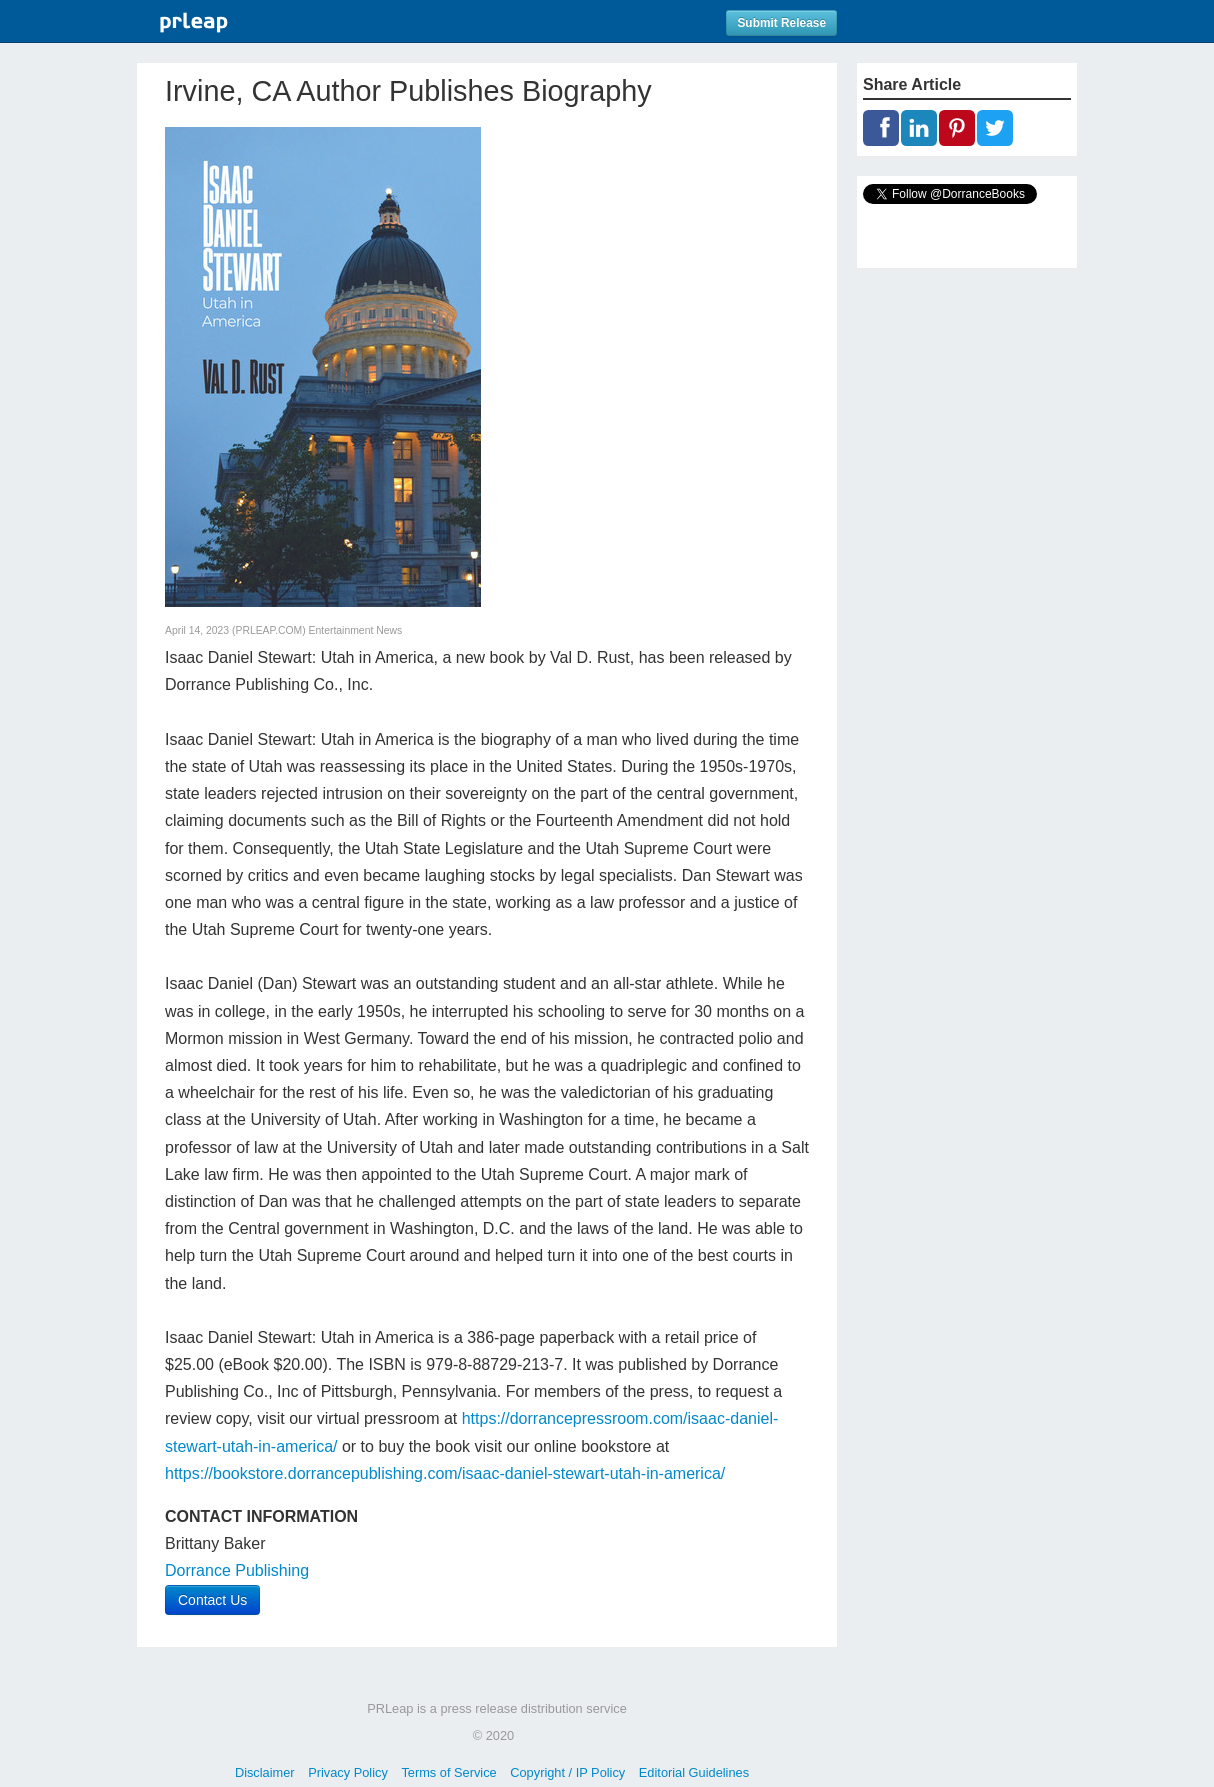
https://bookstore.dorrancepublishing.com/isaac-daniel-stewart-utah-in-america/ (445, 1473)
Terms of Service (448, 1772)
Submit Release (781, 23)
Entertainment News (356, 630)
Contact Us (212, 1600)
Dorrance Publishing (237, 1570)
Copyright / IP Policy (567, 1772)
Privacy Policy (348, 1772)
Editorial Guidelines (694, 1772)
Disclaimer (265, 1772)
